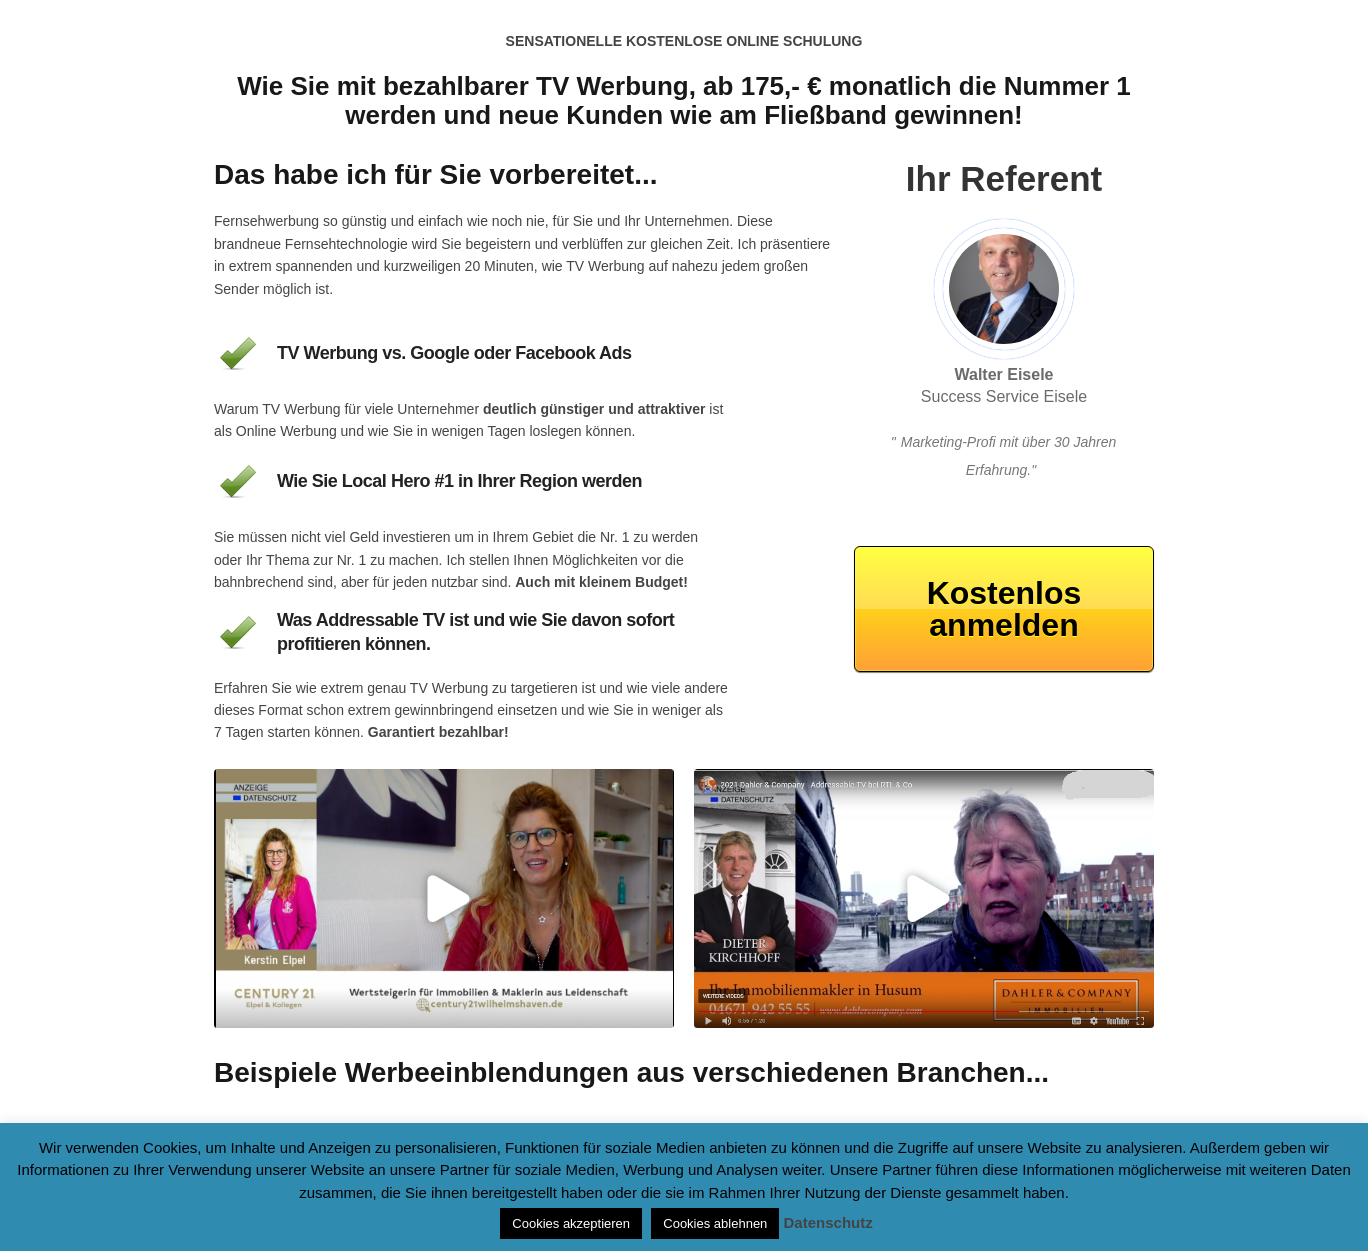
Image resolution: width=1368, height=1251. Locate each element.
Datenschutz (828, 1222)
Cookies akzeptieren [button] (571, 1223)
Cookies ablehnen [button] (715, 1223)
